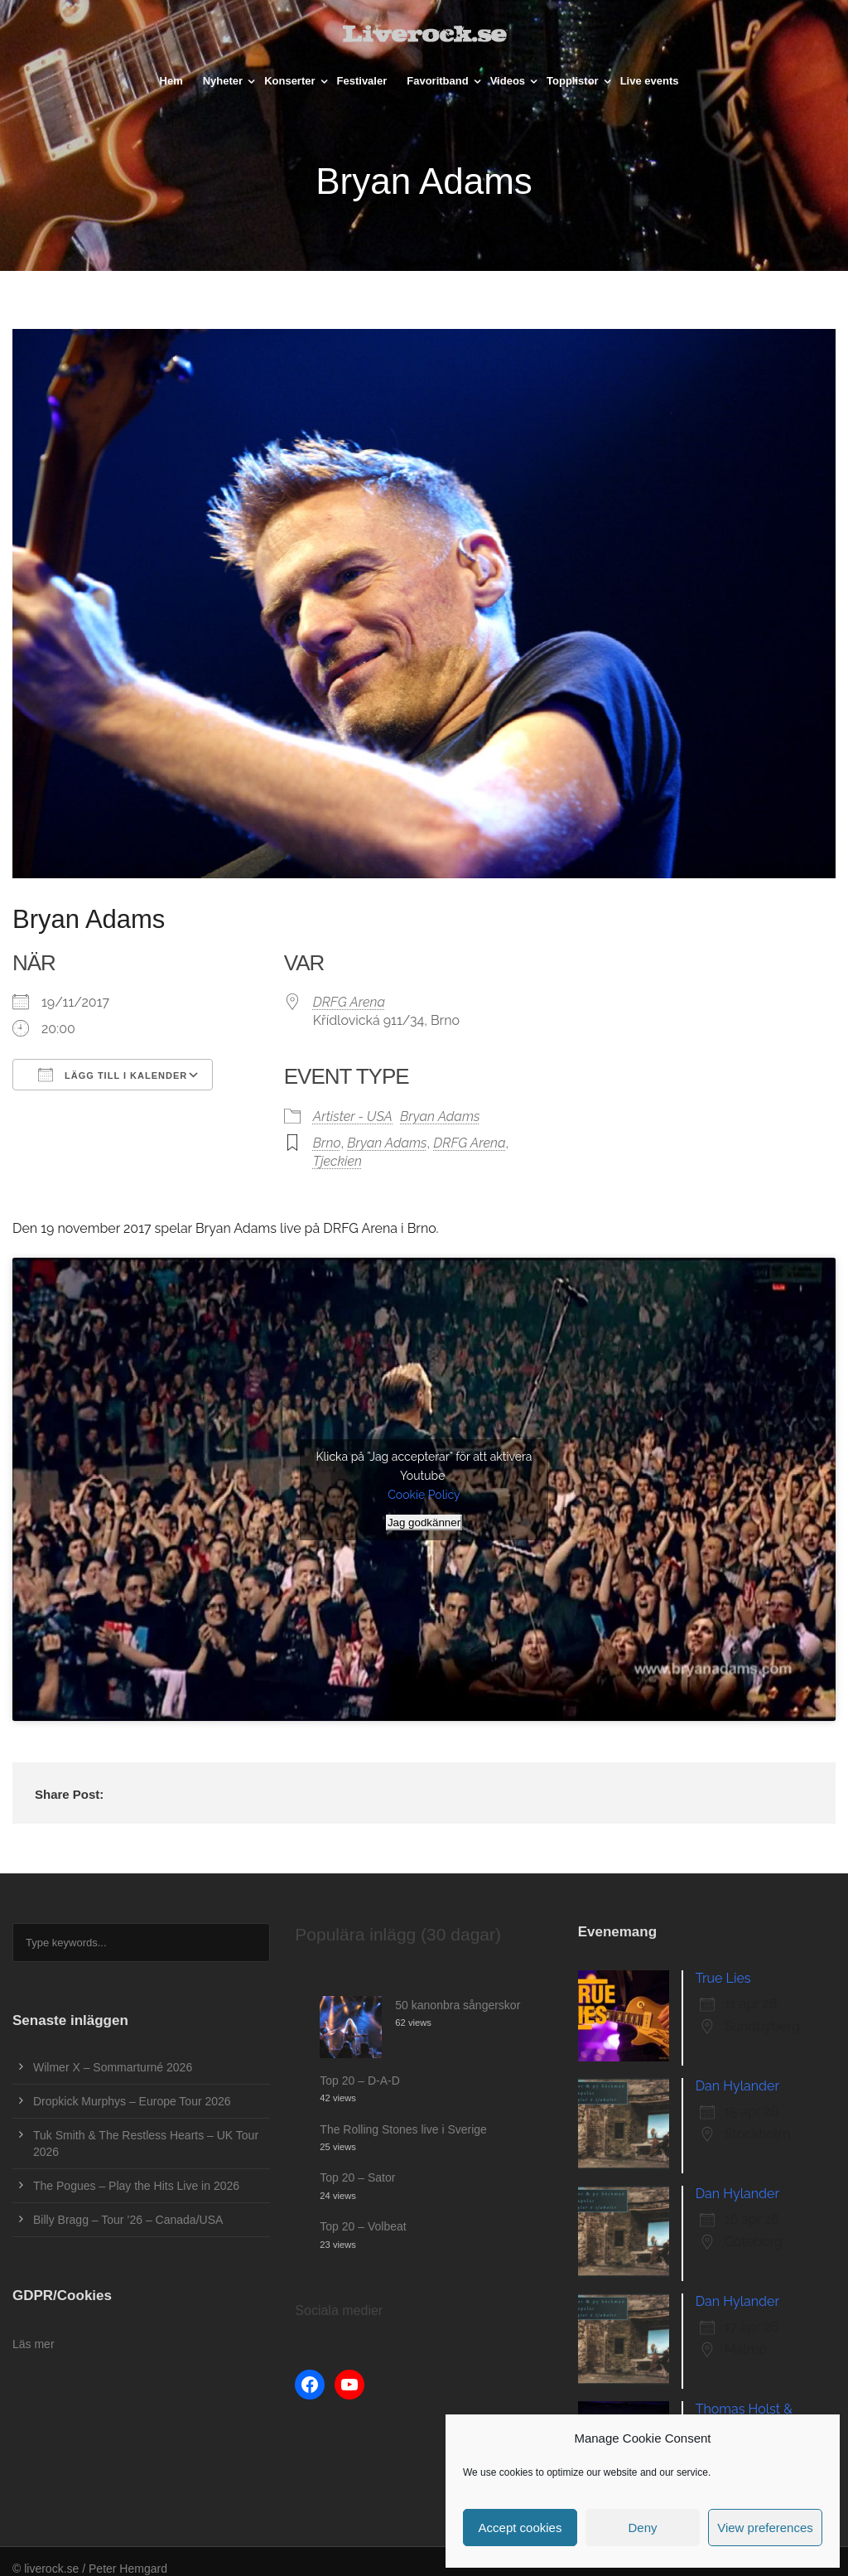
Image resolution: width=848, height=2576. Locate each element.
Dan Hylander (737, 2086)
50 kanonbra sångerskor (457, 2005)
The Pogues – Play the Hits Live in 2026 (136, 2185)
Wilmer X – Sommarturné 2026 (112, 2067)
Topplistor (573, 81)
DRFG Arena (349, 1002)
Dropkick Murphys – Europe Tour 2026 (132, 2101)
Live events (649, 81)
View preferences (765, 2527)
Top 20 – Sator (357, 2177)
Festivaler (362, 81)
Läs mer (33, 2344)
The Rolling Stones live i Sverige (403, 2129)
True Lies (723, 1978)
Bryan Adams (439, 1116)
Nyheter (223, 81)
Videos (507, 81)
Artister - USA (353, 1116)
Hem (171, 81)
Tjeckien (337, 1161)
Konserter (289, 81)
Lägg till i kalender (112, 1074)
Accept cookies (520, 2527)
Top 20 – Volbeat (363, 2226)
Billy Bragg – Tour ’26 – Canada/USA (128, 2219)
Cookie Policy (424, 1494)
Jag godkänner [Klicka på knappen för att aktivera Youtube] (424, 1522)
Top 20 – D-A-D (359, 2080)
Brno (327, 1143)
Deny (642, 2527)
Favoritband (437, 81)
